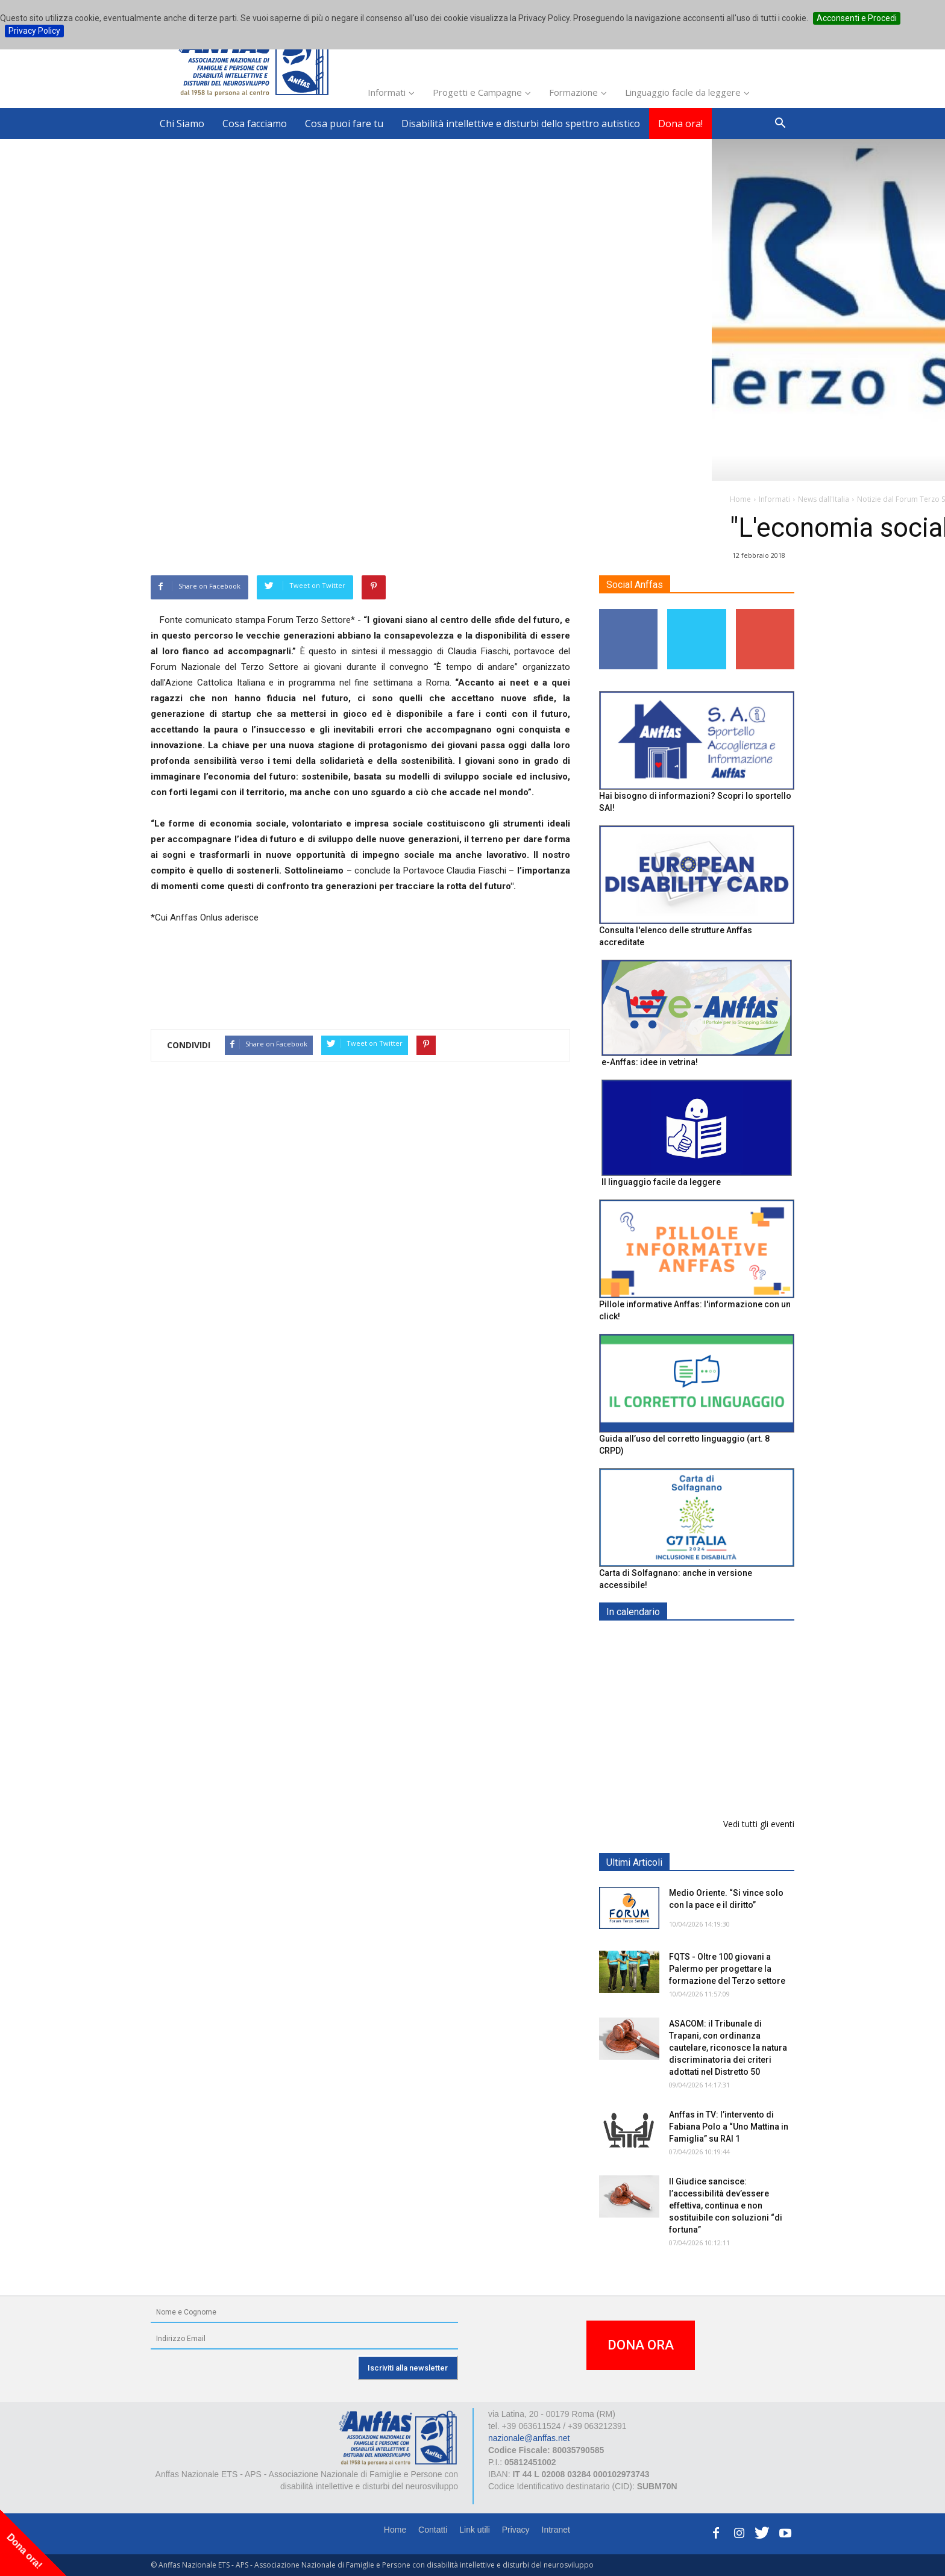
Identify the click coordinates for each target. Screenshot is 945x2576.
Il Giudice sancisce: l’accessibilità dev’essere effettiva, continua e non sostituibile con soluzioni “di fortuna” (725, 2205)
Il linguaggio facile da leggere (661, 1182)
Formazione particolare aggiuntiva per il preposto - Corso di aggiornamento (722, 1716)
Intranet (556, 2529)
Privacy (516, 2529)
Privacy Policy (34, 31)
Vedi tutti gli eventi (758, 1824)
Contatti (432, 2529)
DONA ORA (641, 2344)
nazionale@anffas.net (529, 2438)
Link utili (474, 2529)
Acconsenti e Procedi (857, 18)
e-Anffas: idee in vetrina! (649, 1062)
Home (395, 2529)
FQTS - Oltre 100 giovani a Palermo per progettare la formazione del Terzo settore (727, 1969)
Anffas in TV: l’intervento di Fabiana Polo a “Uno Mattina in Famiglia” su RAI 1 (728, 2126)
